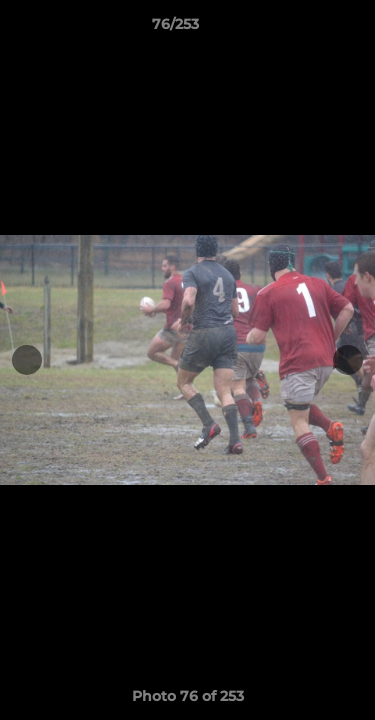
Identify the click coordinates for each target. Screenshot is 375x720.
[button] (303, 29)
